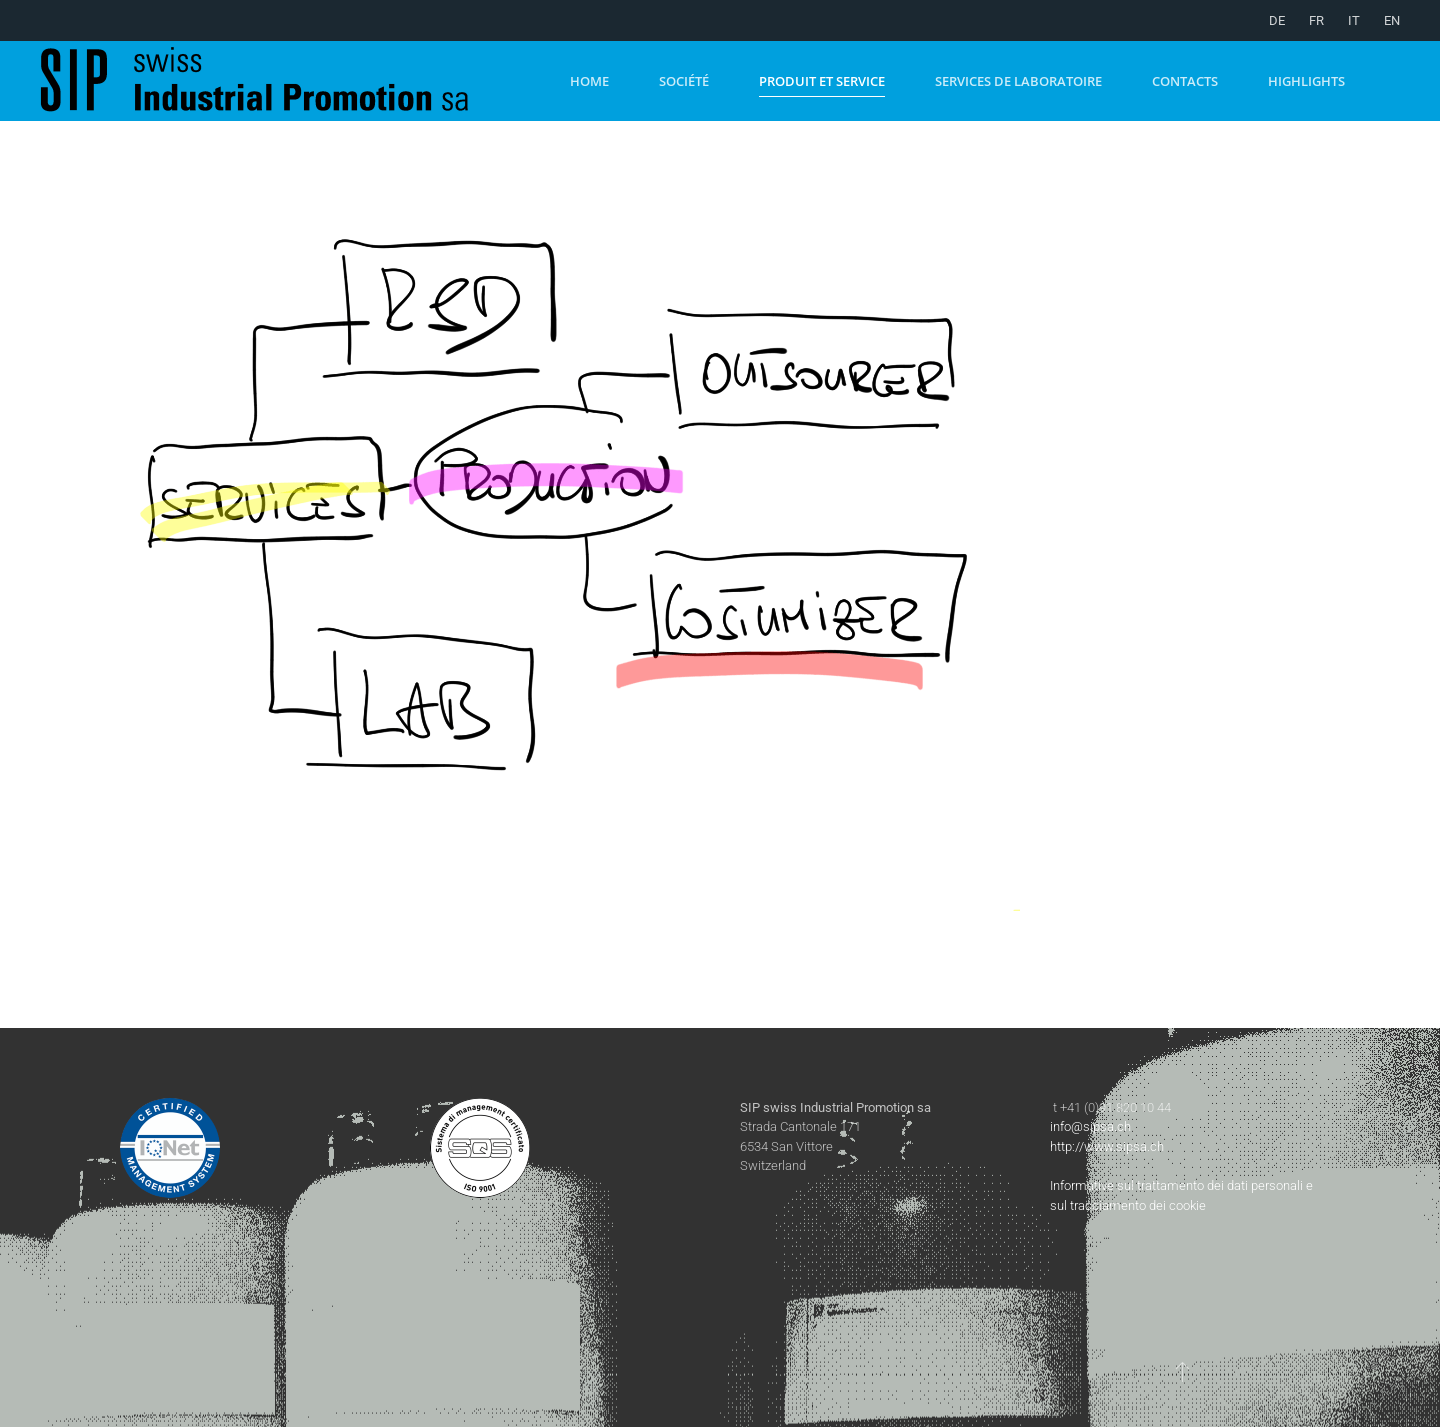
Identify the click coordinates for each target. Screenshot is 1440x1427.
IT (1354, 20)
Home (589, 81)
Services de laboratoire (1018, 81)
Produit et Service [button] (822, 81)
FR (1316, 20)
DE (1277, 20)
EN (1392, 20)
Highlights (1306, 81)
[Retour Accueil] (280, 81)
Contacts (1185, 81)
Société (684, 81)
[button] (1182, 1371)
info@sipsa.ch (1090, 1126)
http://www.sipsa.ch (1107, 1146)
